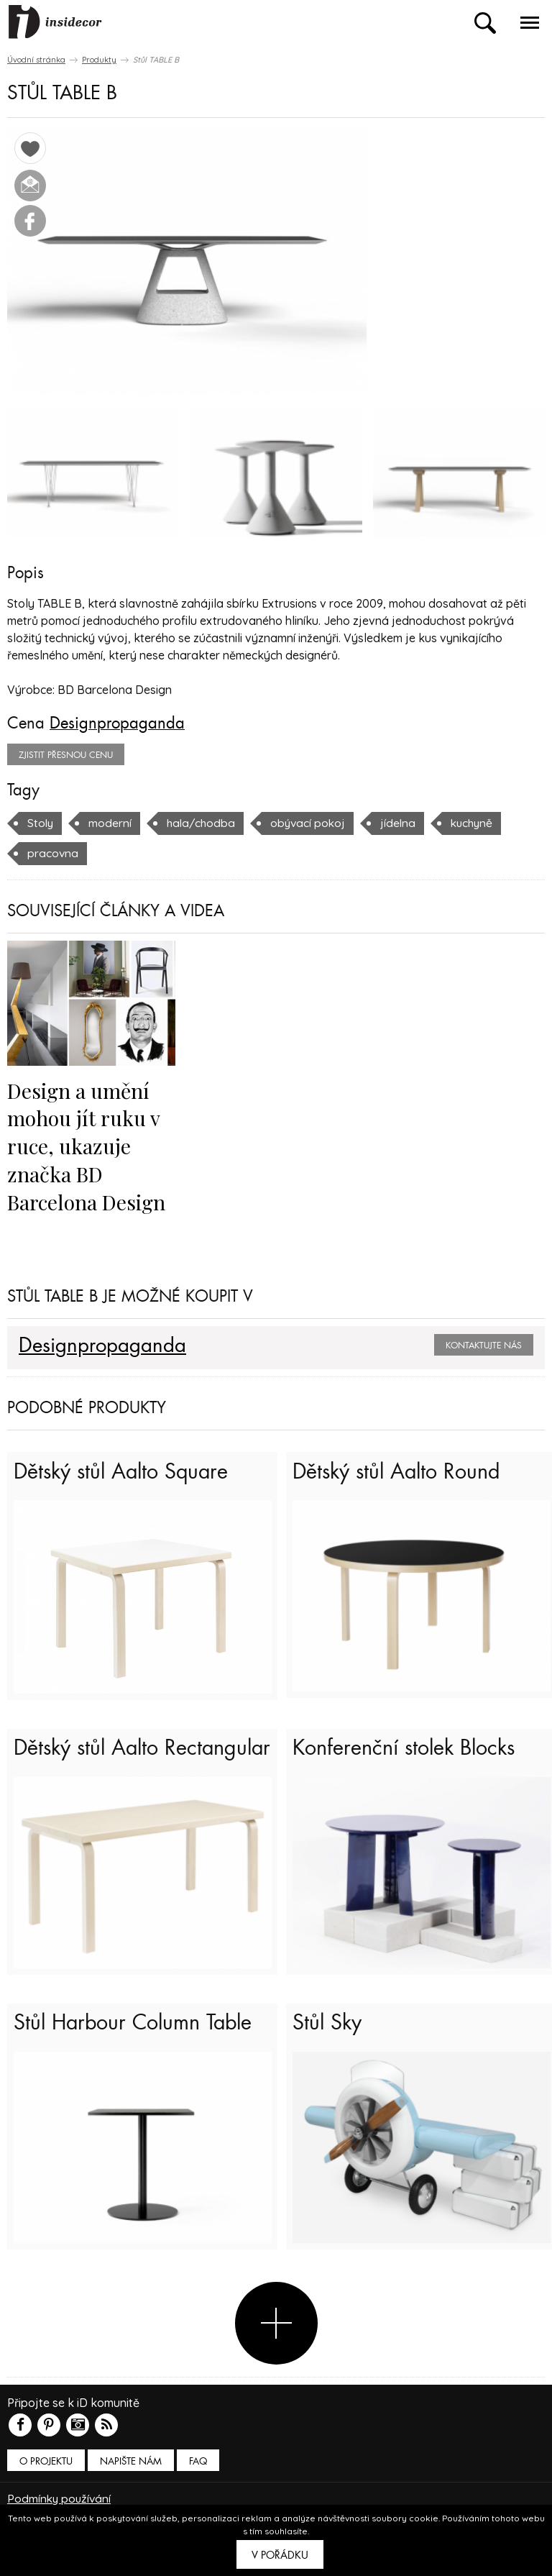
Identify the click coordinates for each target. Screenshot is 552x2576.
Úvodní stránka (36, 60)
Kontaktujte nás (484, 1344)
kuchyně (480, 823)
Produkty (99, 60)
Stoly (41, 823)
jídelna (405, 823)
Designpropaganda (117, 723)
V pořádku (280, 2555)
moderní (111, 823)
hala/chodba (203, 823)
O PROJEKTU (46, 2474)
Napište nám (131, 2474)
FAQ (198, 2474)
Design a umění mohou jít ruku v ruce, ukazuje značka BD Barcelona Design (87, 1145)
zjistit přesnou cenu (66, 755)
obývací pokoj (313, 823)
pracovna (53, 853)
